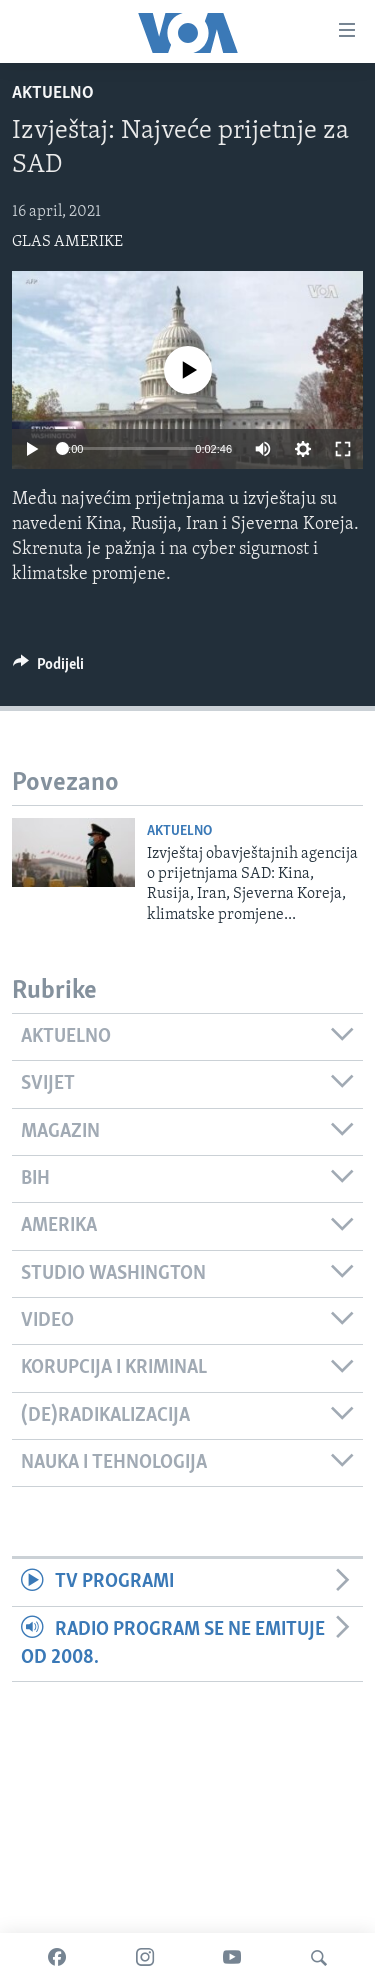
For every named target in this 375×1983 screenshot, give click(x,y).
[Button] (48, 669)
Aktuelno (53, 93)
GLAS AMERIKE (67, 242)
